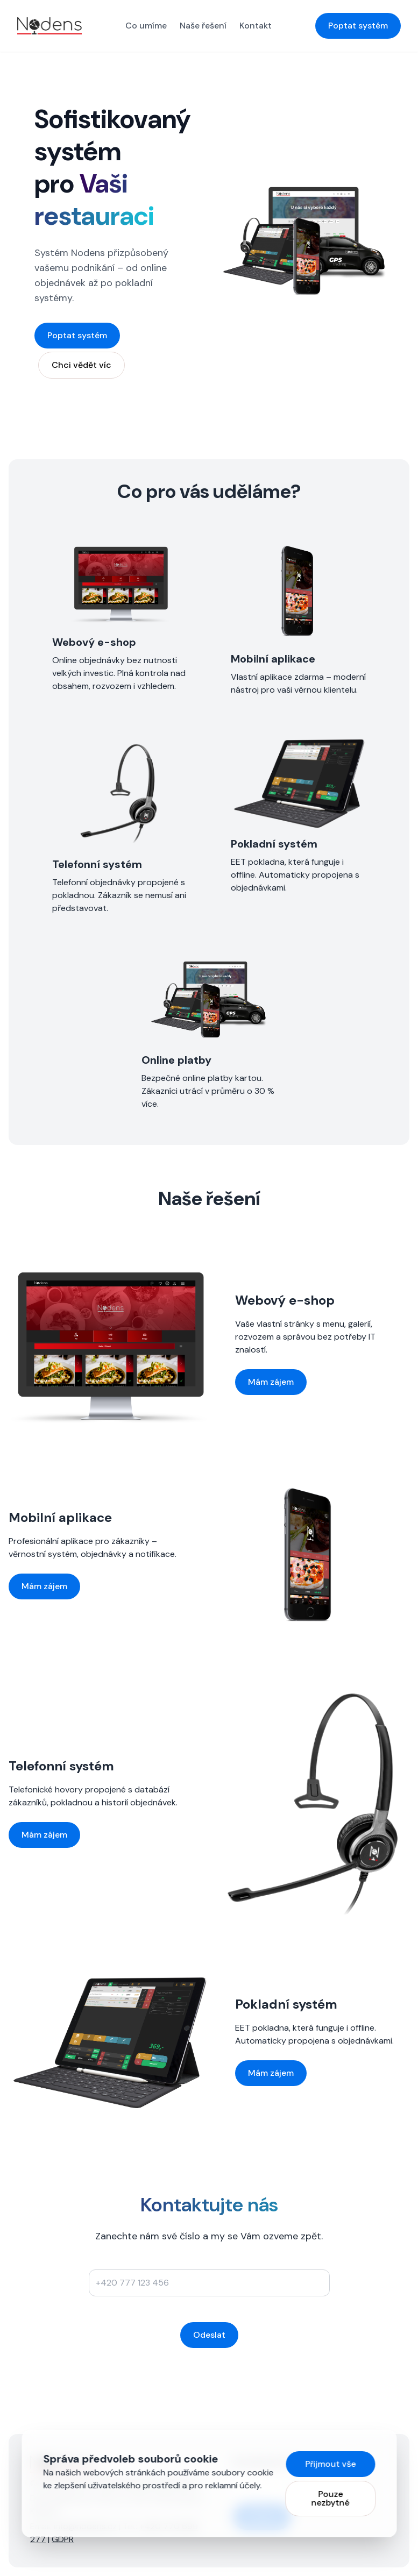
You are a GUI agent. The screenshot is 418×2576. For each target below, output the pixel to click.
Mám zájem (271, 1381)
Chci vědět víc (81, 365)
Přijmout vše (330, 2464)
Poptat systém (358, 25)
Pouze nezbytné (330, 2498)
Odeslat (209, 2334)
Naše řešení (203, 25)
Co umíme (146, 25)
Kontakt (255, 25)
